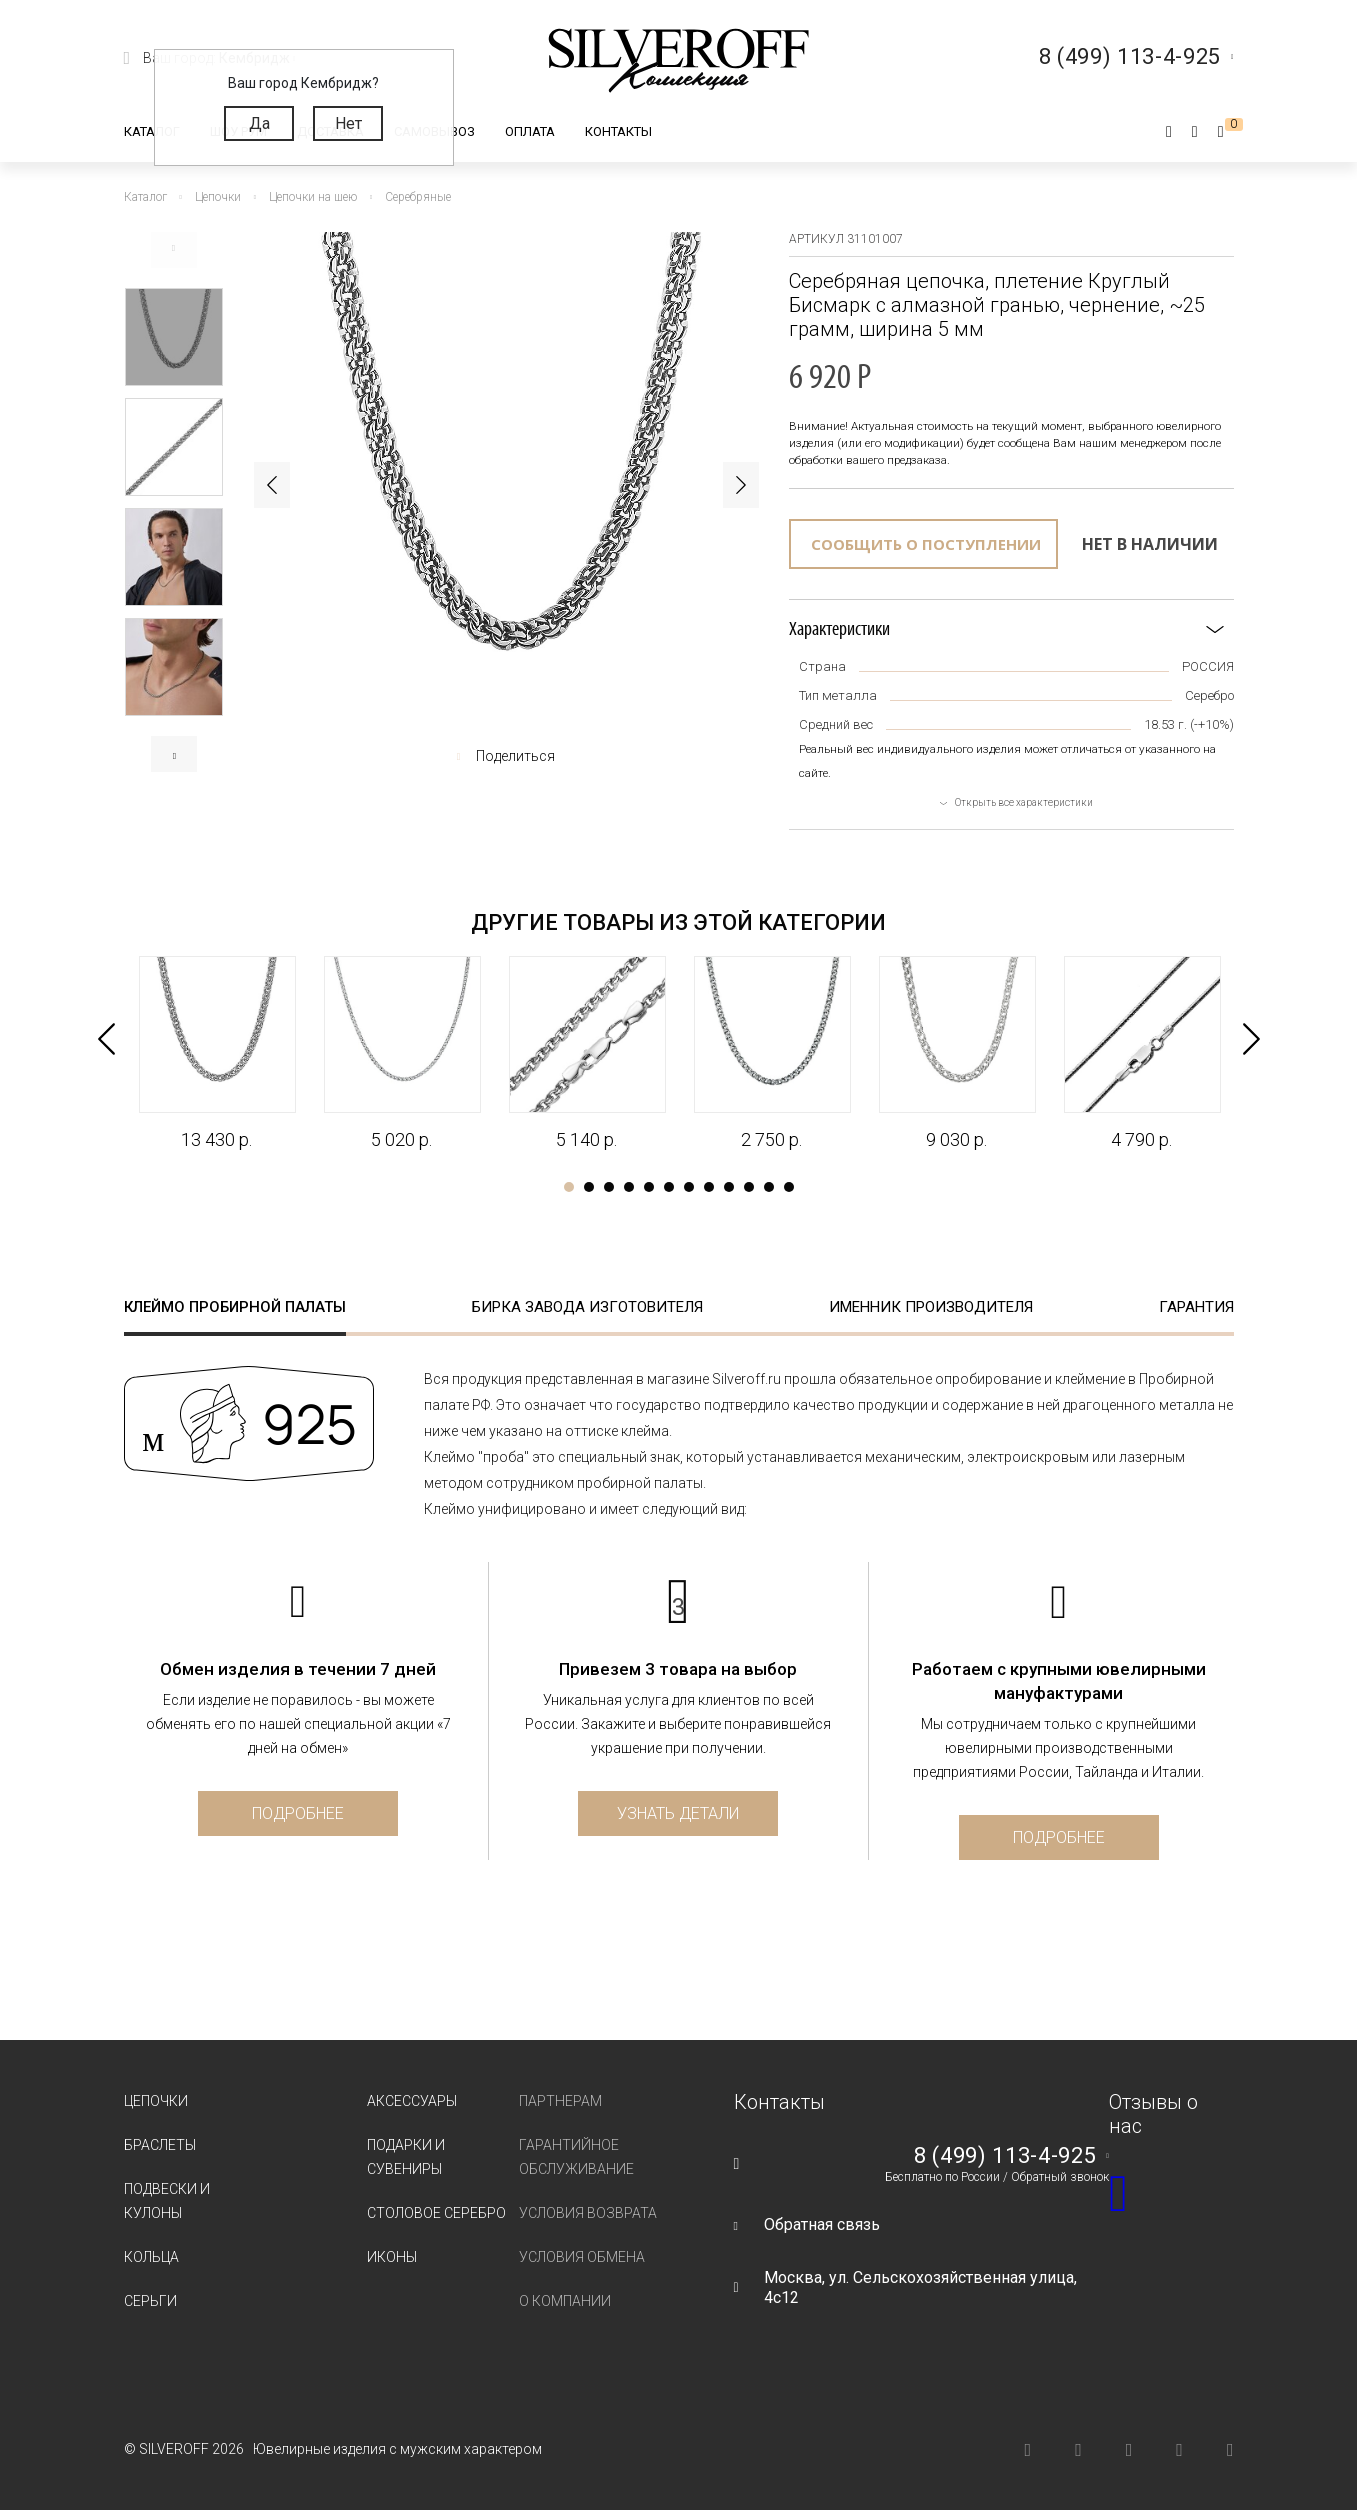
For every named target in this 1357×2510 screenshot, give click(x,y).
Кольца (151, 2257)
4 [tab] (629, 1187)
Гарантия (1196, 1307)
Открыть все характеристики (1024, 802)
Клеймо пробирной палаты (235, 1307)
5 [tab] (649, 1187)
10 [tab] (749, 1187)
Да (259, 123)
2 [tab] (589, 1187)
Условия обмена (582, 2257)
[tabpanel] (216, 1054)
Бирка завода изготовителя (587, 1307)
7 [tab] (689, 1187)
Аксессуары (412, 2101)
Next (174, 754)
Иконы (392, 2257)
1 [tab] (569, 1187)
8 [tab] (709, 1187)
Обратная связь (822, 2224)
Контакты (618, 131)
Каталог (152, 131)
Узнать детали (678, 1813)
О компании (565, 2301)
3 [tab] (609, 1187)
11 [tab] (769, 1187)
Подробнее (298, 1813)
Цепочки (156, 2101)
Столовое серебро (436, 2213)
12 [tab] (789, 1187)
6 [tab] (669, 1187)
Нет (348, 123)
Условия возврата (588, 2213)
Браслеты (160, 2145)
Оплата (530, 131)
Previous (174, 250)
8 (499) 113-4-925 (1005, 2156)
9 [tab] (729, 1187)
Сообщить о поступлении (926, 544)
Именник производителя (931, 1307)
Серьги (150, 2301)
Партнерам (560, 2101)
